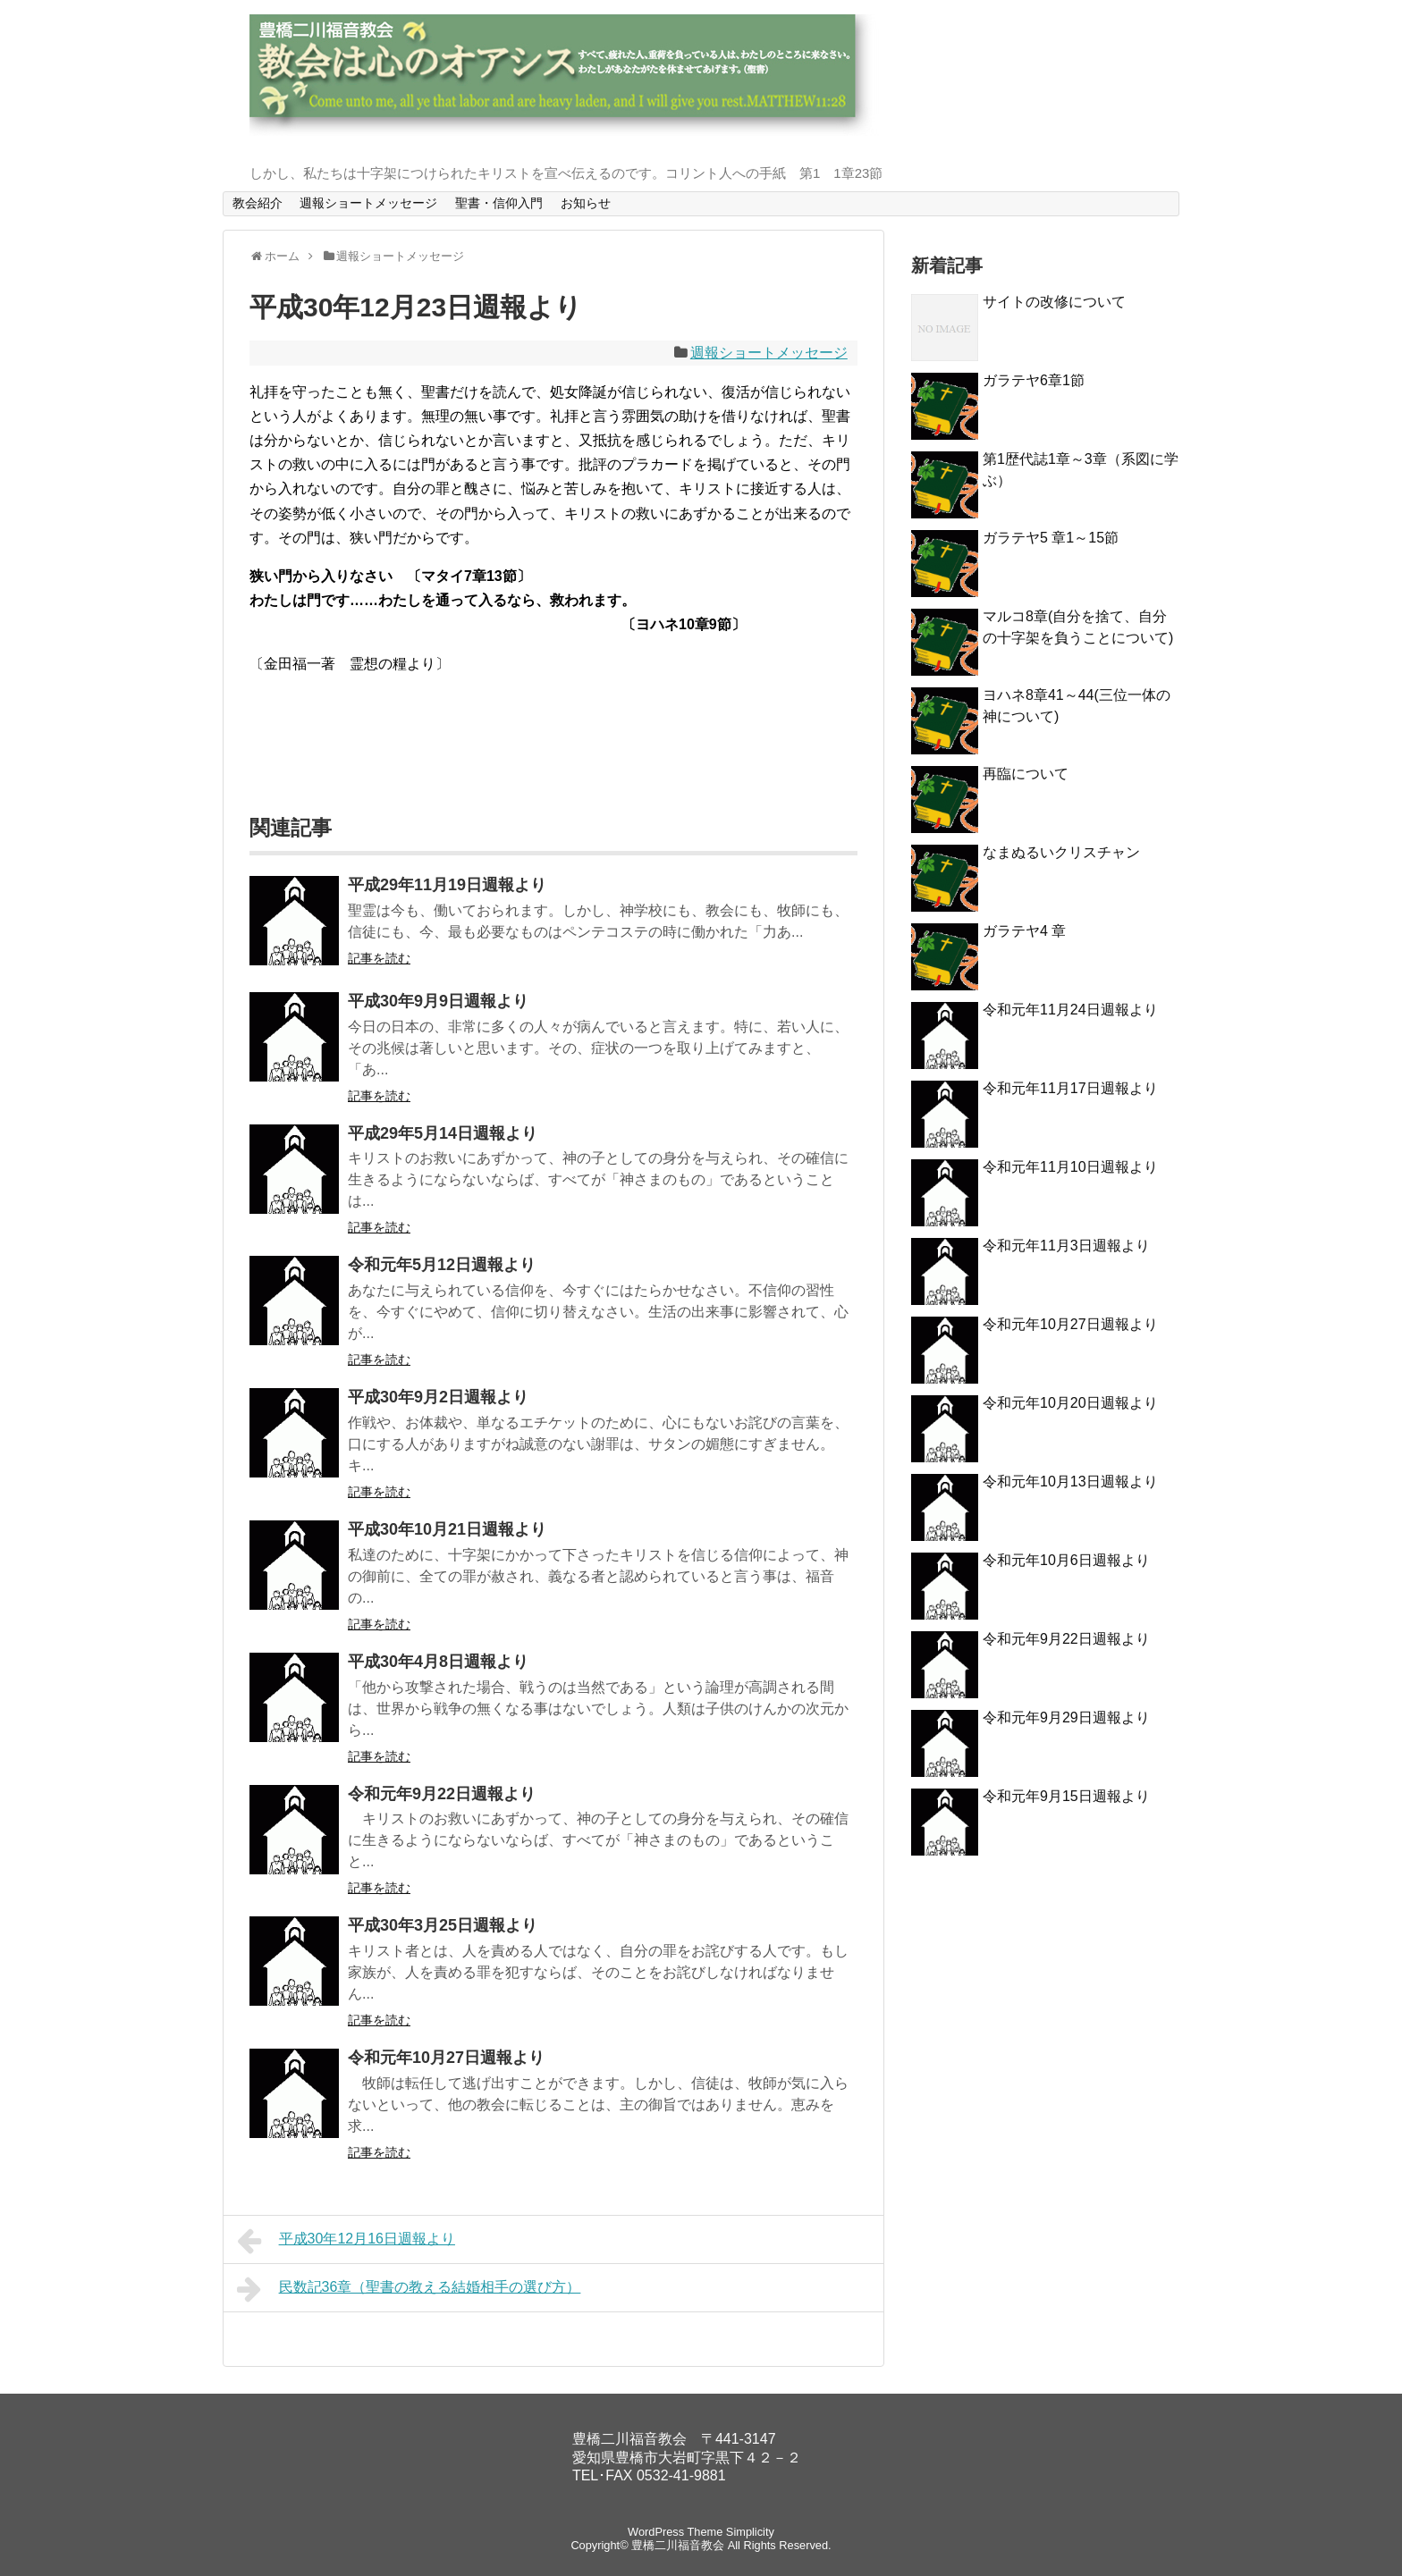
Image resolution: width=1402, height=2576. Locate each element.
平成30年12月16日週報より (346, 2241)
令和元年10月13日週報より (1070, 1481)
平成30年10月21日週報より (447, 1529)
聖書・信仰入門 (499, 203)
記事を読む (379, 958)
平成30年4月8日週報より (438, 1662)
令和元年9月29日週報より (1066, 1717)
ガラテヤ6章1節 (1034, 380)
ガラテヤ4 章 (1024, 931)
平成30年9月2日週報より (438, 1397)
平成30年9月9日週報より (438, 1001)
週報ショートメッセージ (368, 203)
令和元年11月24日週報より (1070, 1009)
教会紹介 (257, 203)
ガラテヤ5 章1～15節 (1051, 537)
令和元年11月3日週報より (1066, 1245)
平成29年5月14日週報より (442, 1133)
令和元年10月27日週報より (446, 2058)
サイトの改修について (1054, 301)
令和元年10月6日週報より (1066, 1560)
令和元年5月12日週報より (442, 1265)
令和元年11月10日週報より (1070, 1166)
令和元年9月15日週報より (1066, 1796)
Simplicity (750, 2531)
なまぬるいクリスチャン (1061, 852)
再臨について (1025, 773)
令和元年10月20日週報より (1070, 1402)
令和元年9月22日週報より (442, 1794)
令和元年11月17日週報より (1070, 1088)
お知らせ (586, 203)
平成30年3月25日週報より (442, 1925)
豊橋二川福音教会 (677, 2545)
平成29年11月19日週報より (447, 885)
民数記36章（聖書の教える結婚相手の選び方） (408, 2289)
